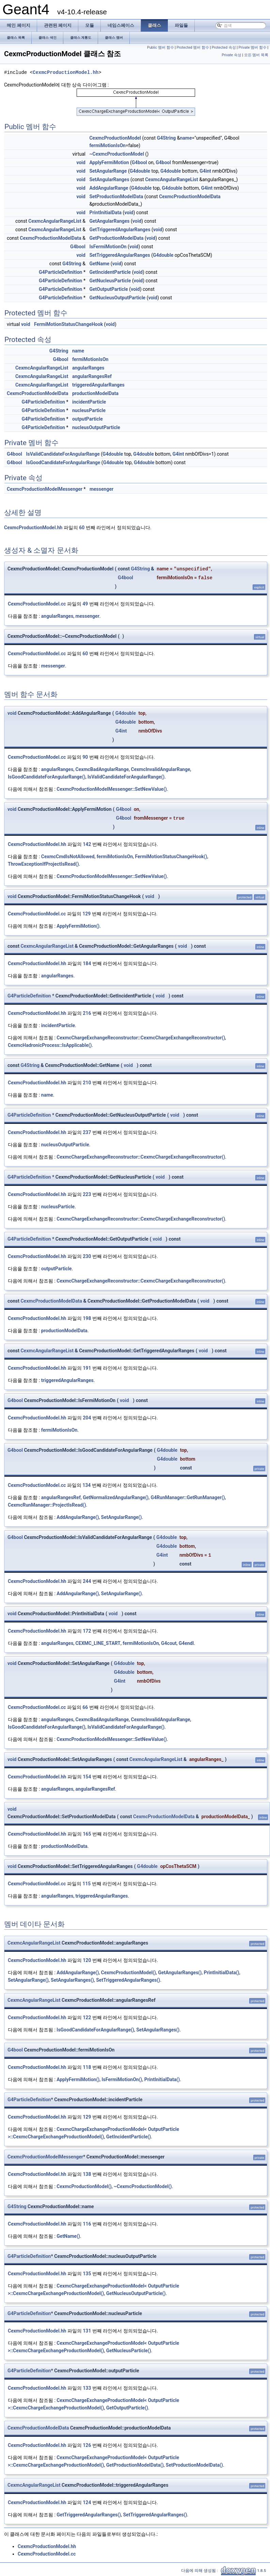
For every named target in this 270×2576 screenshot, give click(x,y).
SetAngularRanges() (72, 1980)
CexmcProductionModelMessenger (44, 489)
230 (87, 1256)
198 (87, 1318)
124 (87, 2502)
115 (86, 1883)
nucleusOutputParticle (96, 427)
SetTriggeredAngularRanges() (128, 1980)
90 (85, 757)
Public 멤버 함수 (160, 47)
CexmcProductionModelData (189, 196)
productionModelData (95, 393)
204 (87, 1417)
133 (87, 2388)
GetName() (68, 2236)
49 (85, 604)
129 (86, 913)
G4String (166, 138)
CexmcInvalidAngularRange (160, 769)
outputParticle (87, 419)
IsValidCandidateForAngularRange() (126, 777)
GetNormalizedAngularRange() (115, 1497)
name (186, 138)
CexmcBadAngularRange (102, 769)
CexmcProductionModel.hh (65, 72)
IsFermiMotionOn (107, 246)
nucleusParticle (89, 410)
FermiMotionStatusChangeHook (68, 324)
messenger (101, 489)
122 (87, 2017)
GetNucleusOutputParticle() (136, 2293)
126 (87, 2445)
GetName (99, 263)
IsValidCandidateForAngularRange (62, 454)
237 (87, 1132)
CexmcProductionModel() (128, 1972)
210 (87, 1082)
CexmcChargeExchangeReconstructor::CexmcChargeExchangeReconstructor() (141, 1037)
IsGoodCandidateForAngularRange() (46, 777)
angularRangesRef (92, 376)
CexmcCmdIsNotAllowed (68, 856)
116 (87, 2224)
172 (87, 1631)
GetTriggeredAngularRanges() (89, 2514)
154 (87, 1776)
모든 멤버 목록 (256, 55)
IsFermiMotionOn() (121, 2079)
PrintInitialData (105, 212)
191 (87, 1368)
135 (87, 2273)
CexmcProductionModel (115, 138)
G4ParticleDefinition (60, 272)
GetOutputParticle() (127, 2407)
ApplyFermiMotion (109, 162)
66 (85, 1707)
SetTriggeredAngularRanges (119, 255)
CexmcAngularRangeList (171, 179)
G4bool (139, 162)
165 (87, 1834)
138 (87, 2174)
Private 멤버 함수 (253, 47)
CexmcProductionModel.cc (37, 604)
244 (87, 1581)
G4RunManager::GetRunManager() (188, 1497)
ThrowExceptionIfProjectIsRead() (43, 864)
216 (87, 1013)
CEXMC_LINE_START (98, 1643)
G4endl (186, 1643)
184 (87, 963)
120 (87, 1960)
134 (86, 1485)
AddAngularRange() (78, 1517)
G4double (140, 171)
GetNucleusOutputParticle (117, 297)
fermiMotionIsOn (107, 145)
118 (87, 2067)
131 (87, 2331)
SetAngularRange (108, 171)
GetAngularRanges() (180, 1972)
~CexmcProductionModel (116, 154)
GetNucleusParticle (110, 280)
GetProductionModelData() (135, 2465)
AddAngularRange (108, 188)
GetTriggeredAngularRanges (119, 229)
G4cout (168, 1643)
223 (87, 1194)
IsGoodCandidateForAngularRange (63, 462)
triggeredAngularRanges (98, 385)
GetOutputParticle (108, 289)
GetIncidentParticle (110, 272)
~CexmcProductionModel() (143, 2186)
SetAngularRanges (109, 179)
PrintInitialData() (221, 1972)
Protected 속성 (224, 47)
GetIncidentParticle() (128, 2136)
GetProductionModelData (116, 238)
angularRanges (88, 368)
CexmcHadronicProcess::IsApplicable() (50, 1045)
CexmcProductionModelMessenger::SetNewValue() (112, 789)
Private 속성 (231, 55)
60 (81, 527)
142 (87, 844)
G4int (205, 171)
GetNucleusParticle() (128, 2350)
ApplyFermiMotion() (78, 926)
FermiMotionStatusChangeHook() (171, 856)
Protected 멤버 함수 (192, 47)
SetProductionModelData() (194, 2465)
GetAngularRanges (109, 221)
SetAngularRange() (121, 1517)
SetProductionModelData (116, 196)
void (80, 162)
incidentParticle (89, 402)
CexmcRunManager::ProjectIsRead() (47, 1505)
